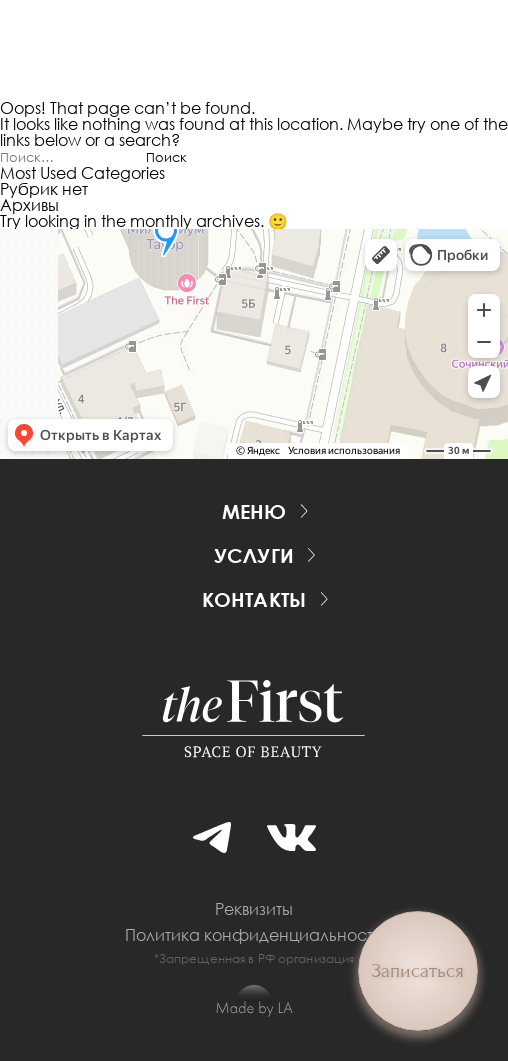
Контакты (254, 599)
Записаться (418, 971)
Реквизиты (254, 909)
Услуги (254, 555)
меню (254, 511)
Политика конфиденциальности (254, 935)
